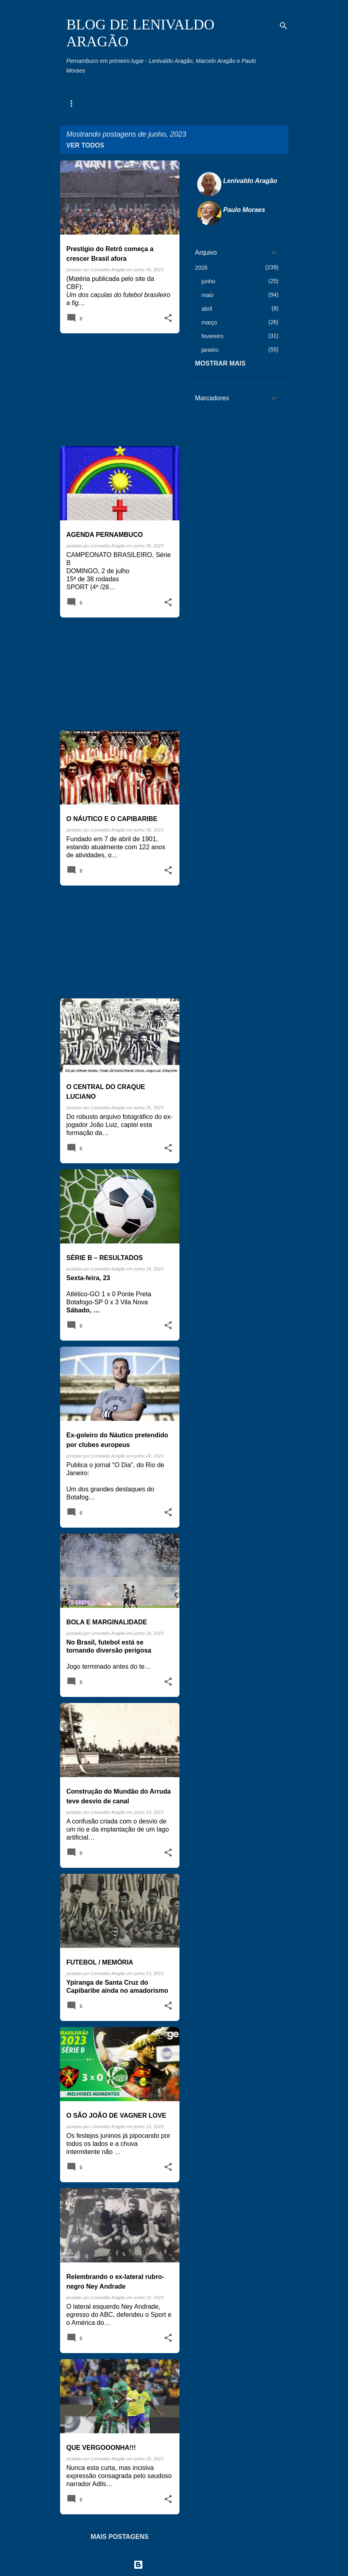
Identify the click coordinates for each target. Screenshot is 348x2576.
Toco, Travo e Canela (229, 103)
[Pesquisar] (283, 25)
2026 (201, 267)
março (209, 322)
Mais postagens (120, 2536)
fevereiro (212, 336)
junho (208, 281)
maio (208, 295)
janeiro (210, 350)
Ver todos (85, 145)
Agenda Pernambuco (93, 103)
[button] (168, 318)
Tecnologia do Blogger (174, 2564)
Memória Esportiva (161, 103)
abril (207, 309)
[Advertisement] (116, 389)
